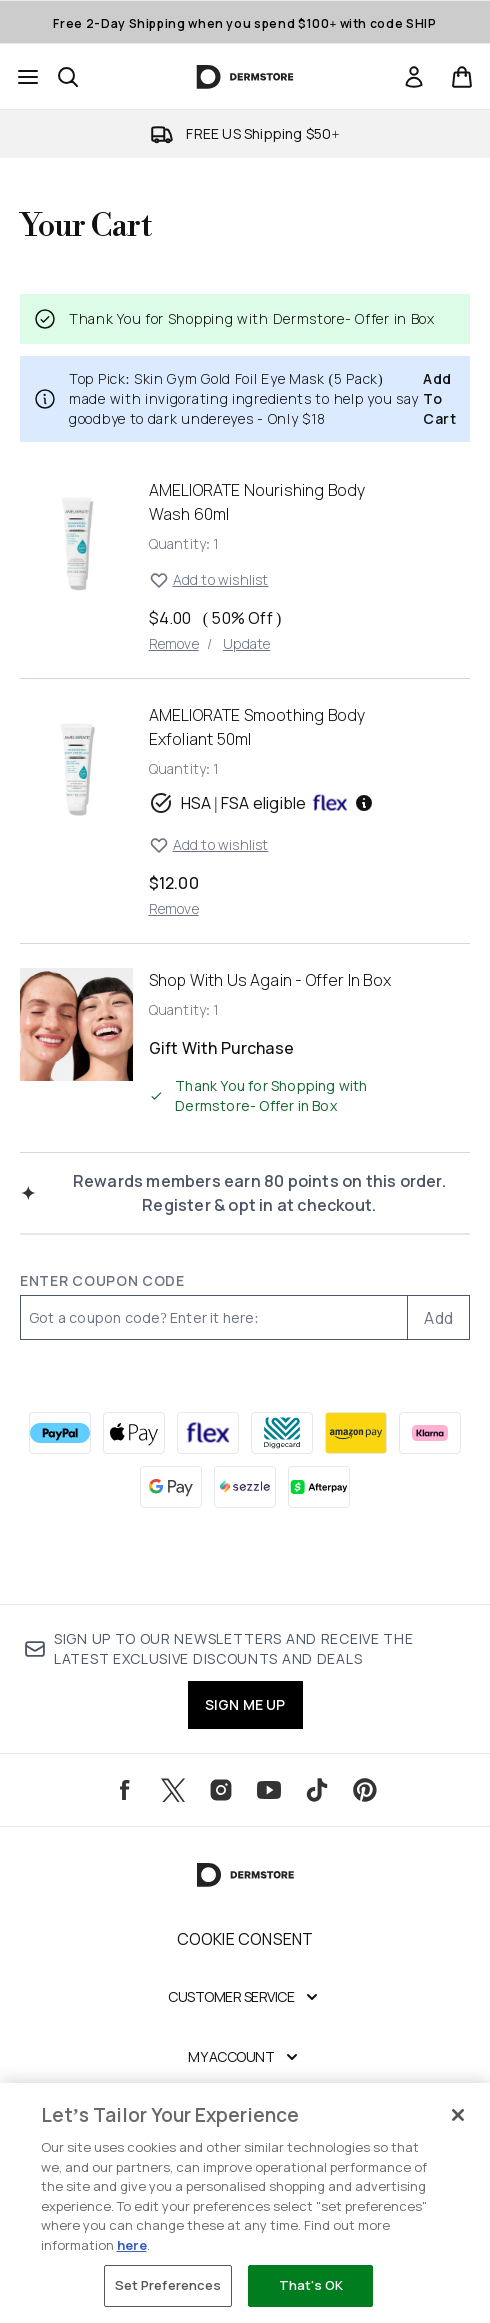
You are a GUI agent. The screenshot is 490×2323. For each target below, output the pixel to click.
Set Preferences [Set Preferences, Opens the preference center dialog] (168, 2285)
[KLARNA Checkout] (430, 1433)
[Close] (458, 2115)
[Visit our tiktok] (317, 1790)
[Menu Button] (28, 77)
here (132, 2245)
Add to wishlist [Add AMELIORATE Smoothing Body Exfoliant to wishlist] (209, 845)
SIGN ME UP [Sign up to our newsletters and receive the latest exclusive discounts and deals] (245, 1704)
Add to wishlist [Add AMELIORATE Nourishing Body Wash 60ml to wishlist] (209, 580)
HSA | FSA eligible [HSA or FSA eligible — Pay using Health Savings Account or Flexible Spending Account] (262, 803)
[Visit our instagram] (221, 1790)
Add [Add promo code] (438, 1318)
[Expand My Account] (245, 2057)
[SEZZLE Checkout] (245, 1487)
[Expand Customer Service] (245, 1997)
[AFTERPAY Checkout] (319, 1487)
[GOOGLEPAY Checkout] (171, 1487)
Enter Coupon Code (102, 1280)
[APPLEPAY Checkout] (134, 1433)
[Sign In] (414, 77)
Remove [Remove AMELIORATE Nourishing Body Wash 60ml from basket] (174, 643)
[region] (245, 2203)
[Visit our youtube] (269, 1790)
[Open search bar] (68, 77)
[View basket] (462, 77)
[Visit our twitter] (173, 1790)
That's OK (311, 2285)
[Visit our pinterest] (365, 1790)
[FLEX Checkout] (208, 1433)
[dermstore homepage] (245, 77)
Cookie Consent (245, 1939)
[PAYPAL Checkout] (60, 1433)
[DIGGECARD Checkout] (282, 1433)
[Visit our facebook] (125, 1790)
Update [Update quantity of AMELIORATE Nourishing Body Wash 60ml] (246, 643)
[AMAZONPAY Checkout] (356, 1433)
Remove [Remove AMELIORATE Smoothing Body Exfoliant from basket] (174, 908)
